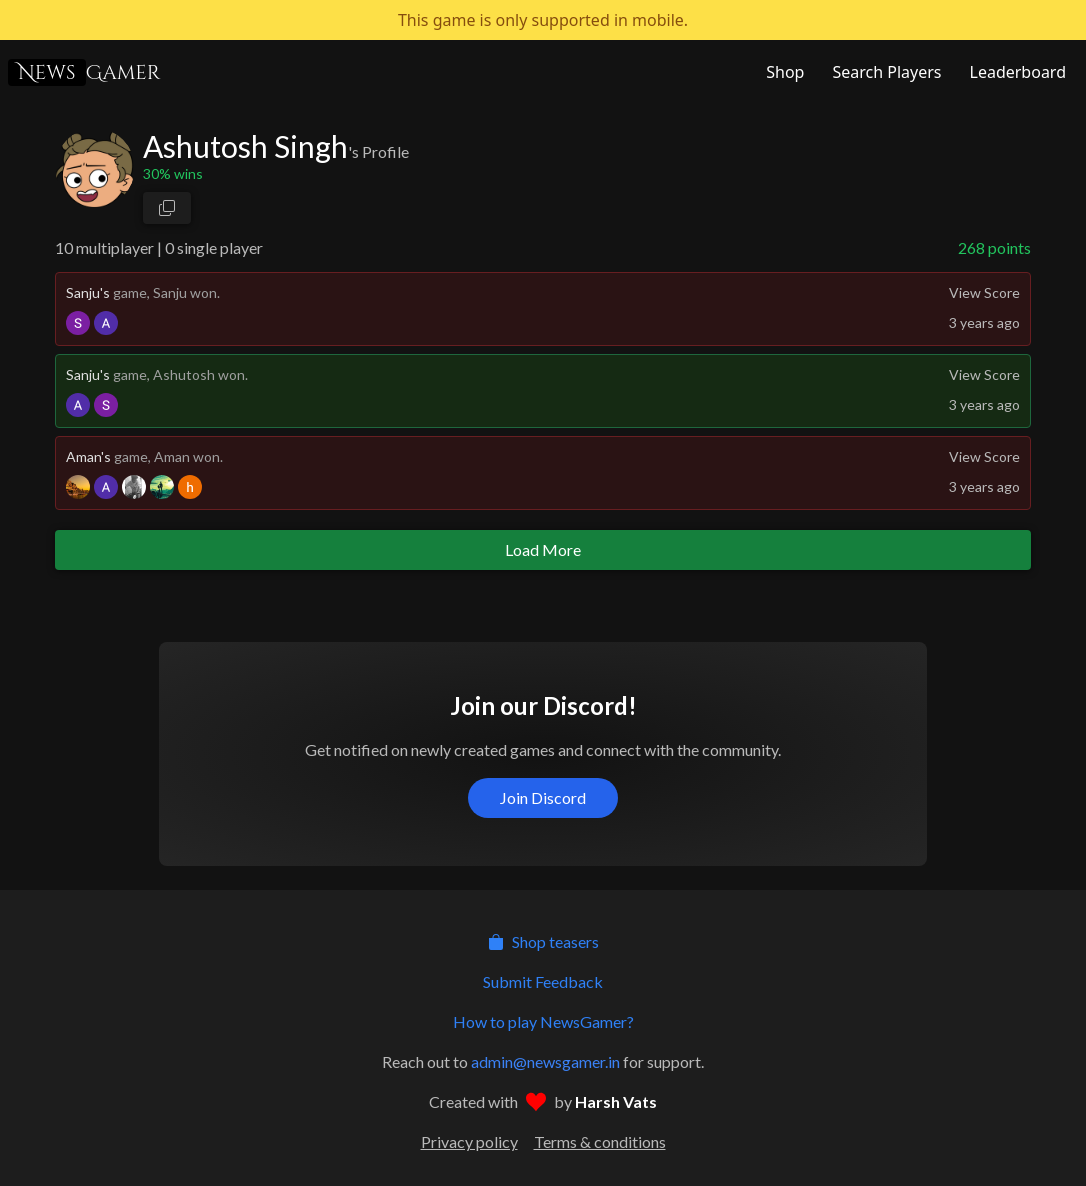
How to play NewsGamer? (543, 1021)
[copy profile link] (167, 208)
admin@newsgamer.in (545, 1061)
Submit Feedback (543, 981)
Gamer (84, 72)
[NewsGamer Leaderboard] (1016, 72)
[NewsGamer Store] (783, 72)
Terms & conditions (600, 1141)
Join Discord (543, 797)
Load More (543, 549)
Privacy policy (469, 1141)
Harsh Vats (616, 1101)
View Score (984, 292)
